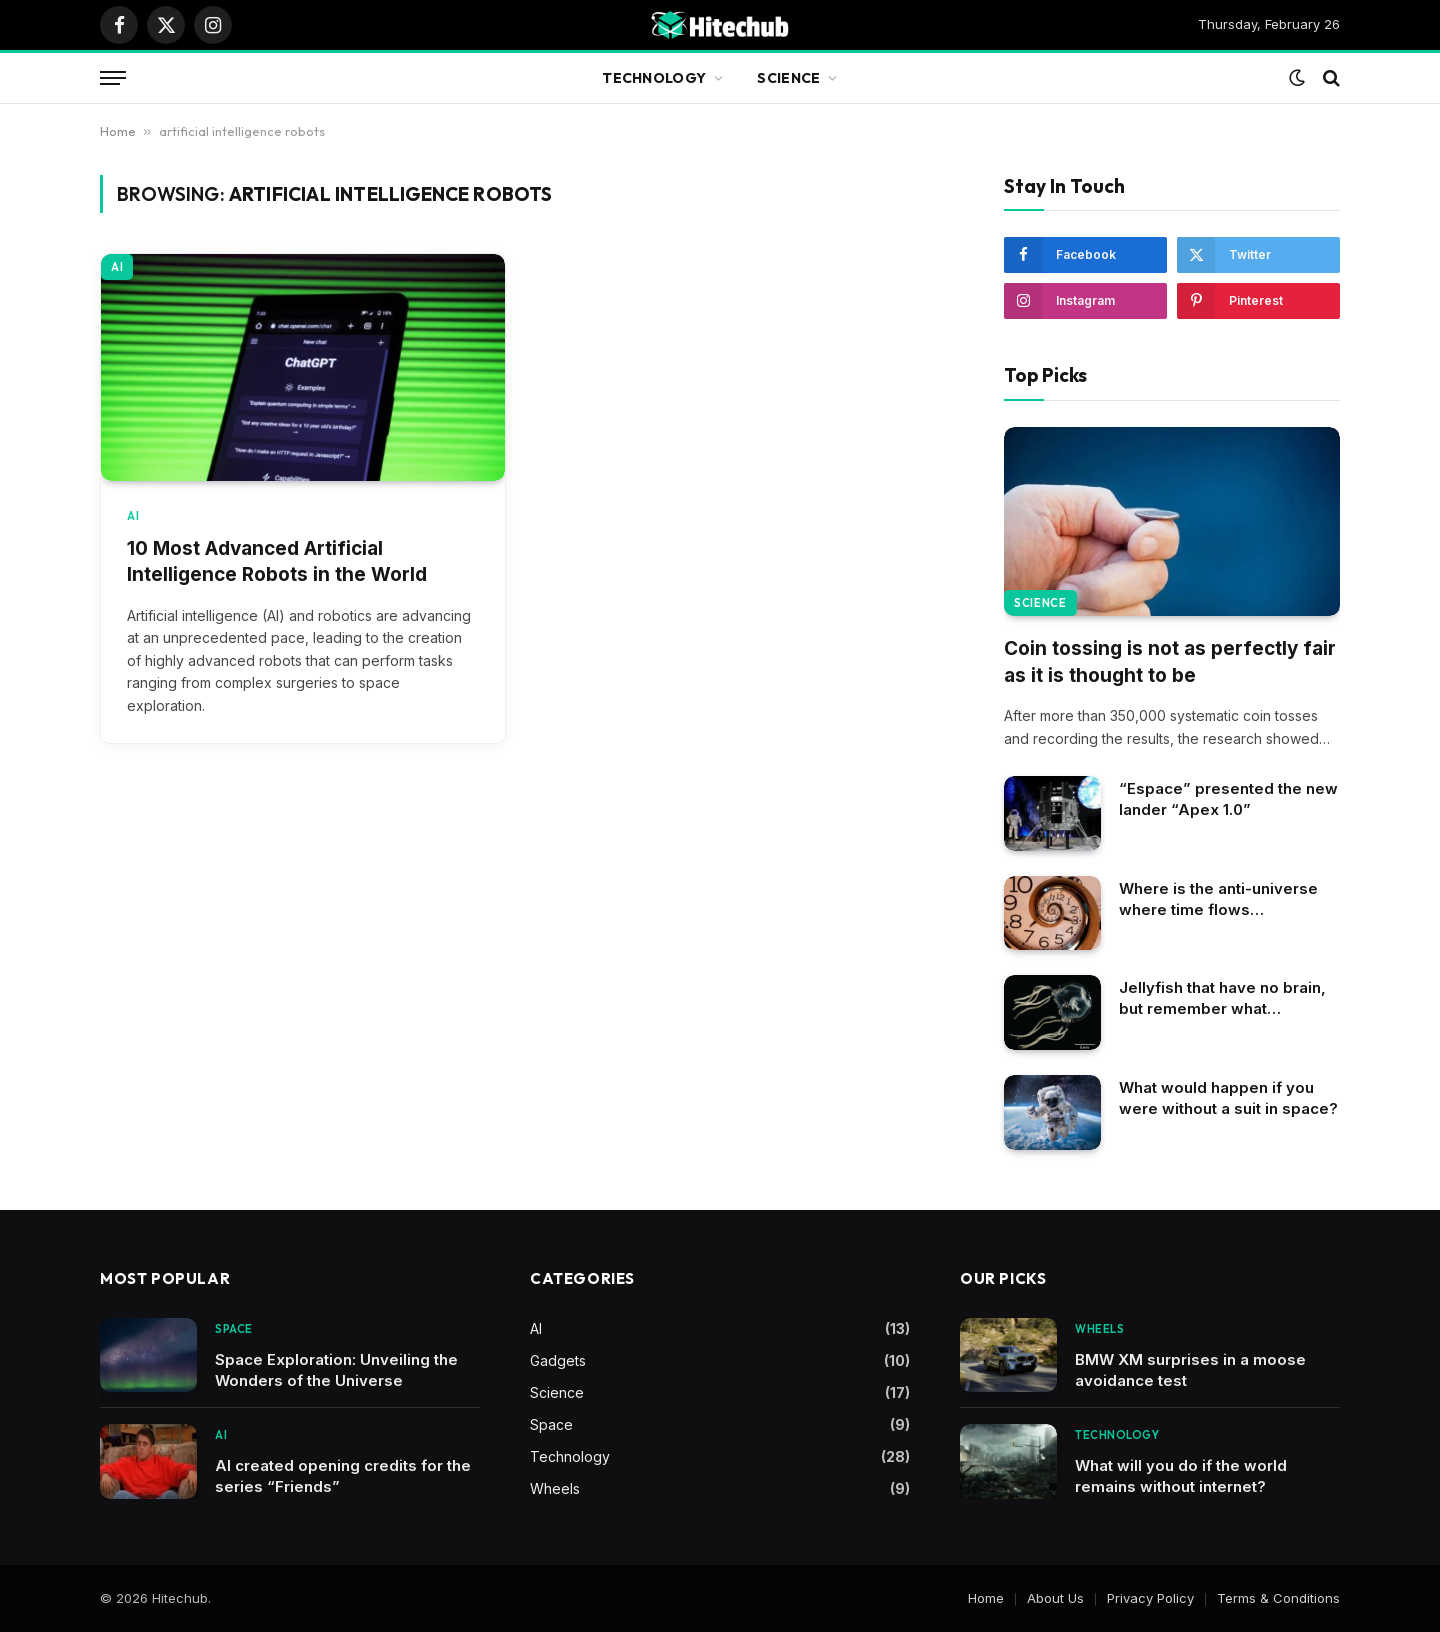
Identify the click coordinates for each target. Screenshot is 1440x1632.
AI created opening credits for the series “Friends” (343, 1476)
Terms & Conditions (1278, 1598)
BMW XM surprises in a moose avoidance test (1190, 1370)
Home (118, 131)
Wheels (555, 1488)
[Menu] (113, 78)
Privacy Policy (1150, 1598)
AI (117, 267)
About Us (1055, 1598)
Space (234, 1329)
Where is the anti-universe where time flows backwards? (1218, 899)
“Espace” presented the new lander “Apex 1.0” (1228, 799)
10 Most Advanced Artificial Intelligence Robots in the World (277, 562)
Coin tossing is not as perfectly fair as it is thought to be (1170, 662)
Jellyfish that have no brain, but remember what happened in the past (1222, 998)
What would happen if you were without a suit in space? (1228, 1098)
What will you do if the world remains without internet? (1181, 1476)
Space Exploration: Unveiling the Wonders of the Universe (336, 1370)
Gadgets (558, 1360)
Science (788, 78)
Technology (654, 78)
